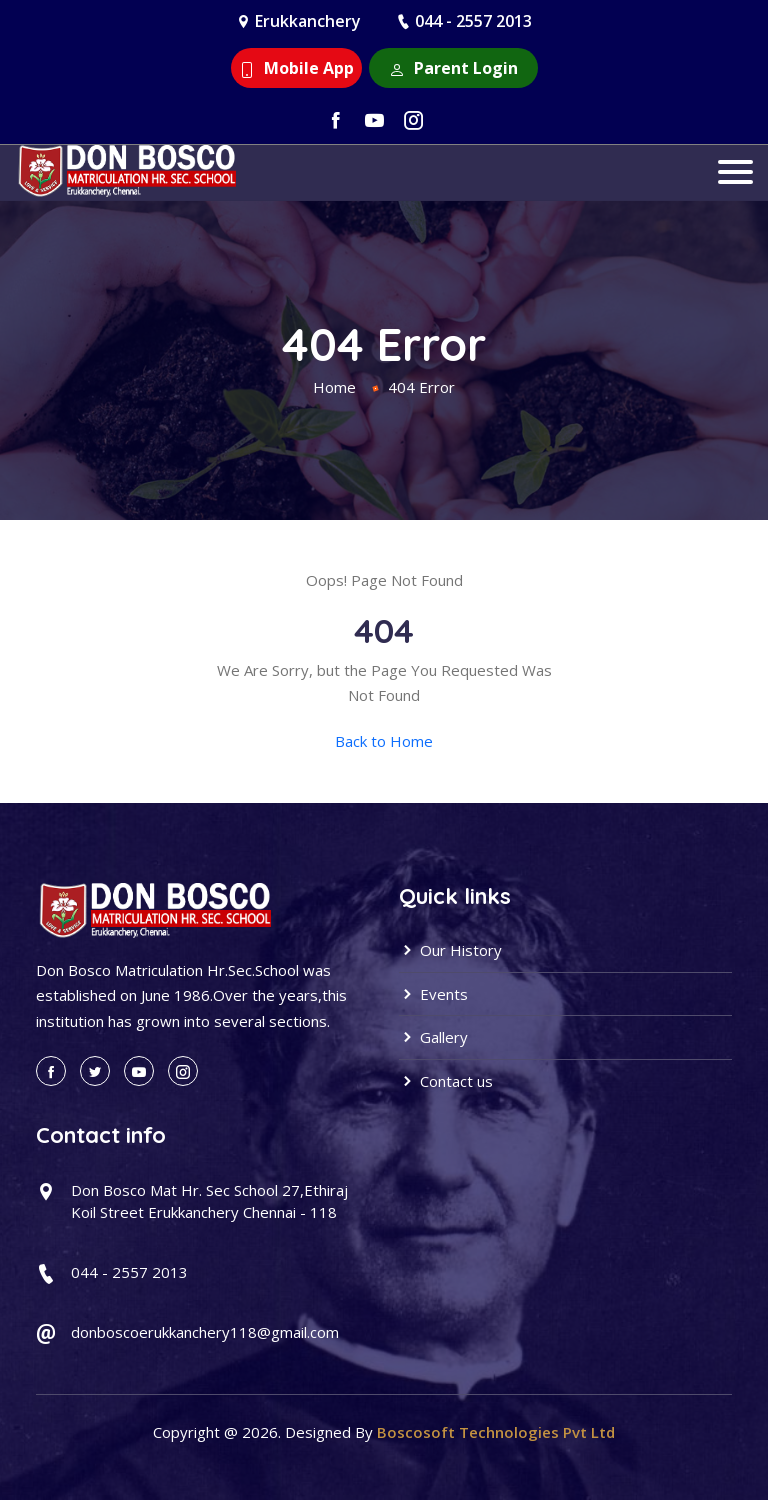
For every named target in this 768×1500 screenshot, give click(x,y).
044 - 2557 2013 (473, 21)
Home (334, 387)
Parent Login (453, 68)
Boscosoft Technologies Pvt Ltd (496, 1432)
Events (433, 994)
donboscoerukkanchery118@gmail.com (205, 1332)
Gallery (433, 1037)
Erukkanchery (308, 21)
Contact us (446, 1081)
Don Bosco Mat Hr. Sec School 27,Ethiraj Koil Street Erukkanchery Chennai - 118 (209, 1201)
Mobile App (296, 68)
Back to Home (384, 741)
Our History (450, 950)
